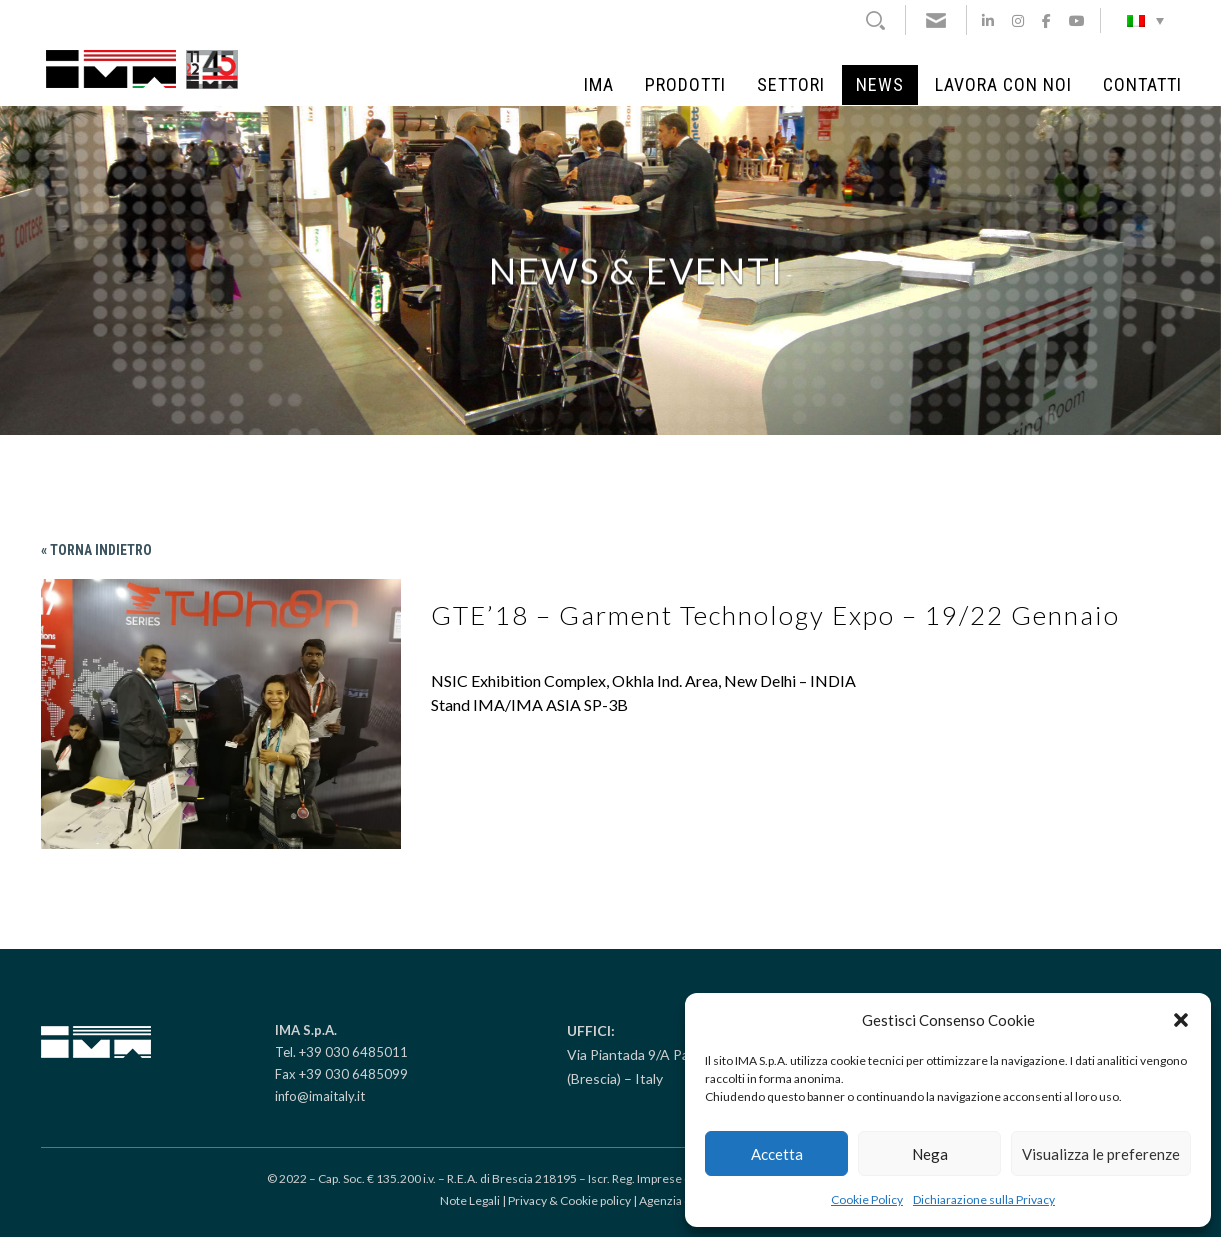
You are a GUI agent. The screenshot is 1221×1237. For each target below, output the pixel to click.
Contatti (1142, 85)
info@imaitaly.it (320, 1096)
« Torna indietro (96, 550)
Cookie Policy (867, 1199)
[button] (1181, 1020)
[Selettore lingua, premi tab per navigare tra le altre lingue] (1146, 20)
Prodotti (685, 85)
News (880, 85)
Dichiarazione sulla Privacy (984, 1199)
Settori (791, 85)
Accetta (777, 1154)
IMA (599, 85)
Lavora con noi (1003, 85)
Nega (930, 1154)
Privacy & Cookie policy (569, 1200)
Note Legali (470, 1200)
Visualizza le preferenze (1101, 1154)
